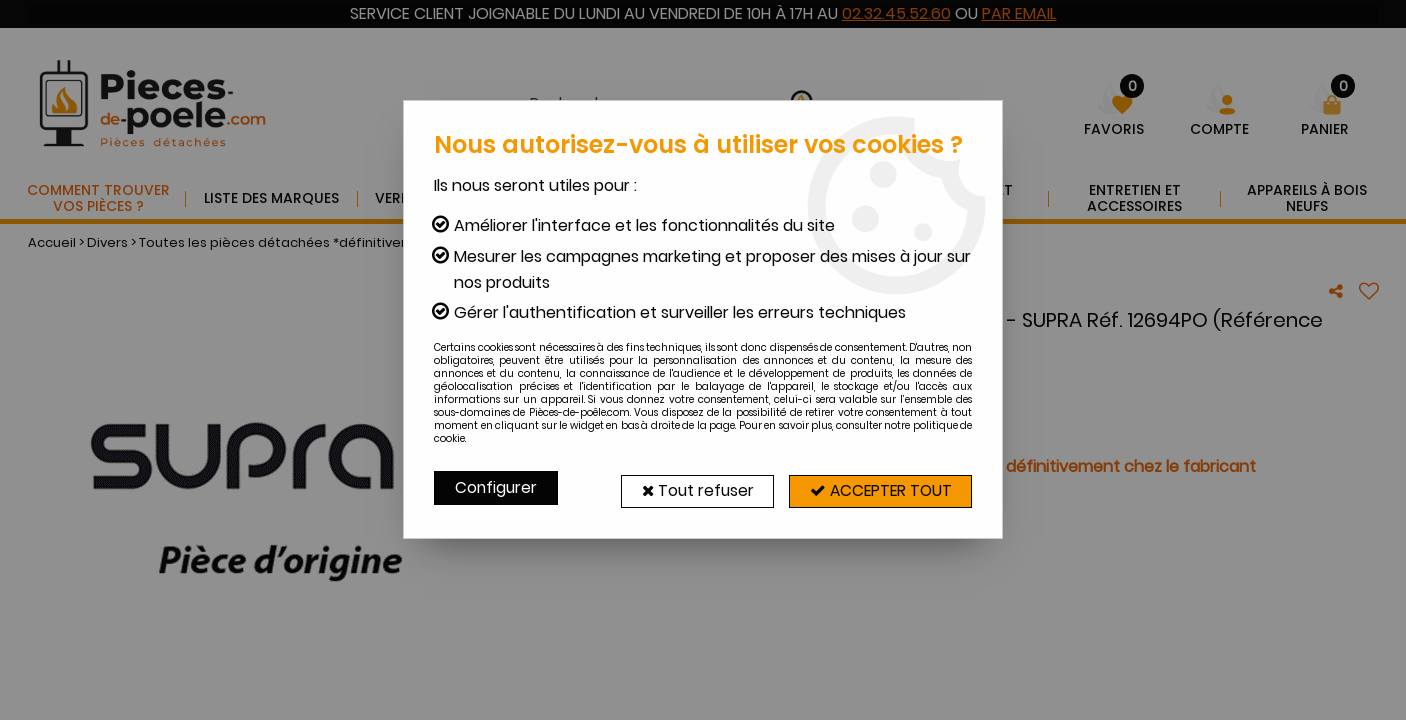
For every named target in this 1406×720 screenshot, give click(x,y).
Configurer (497, 487)
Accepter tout (878, 487)
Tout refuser (690, 487)
